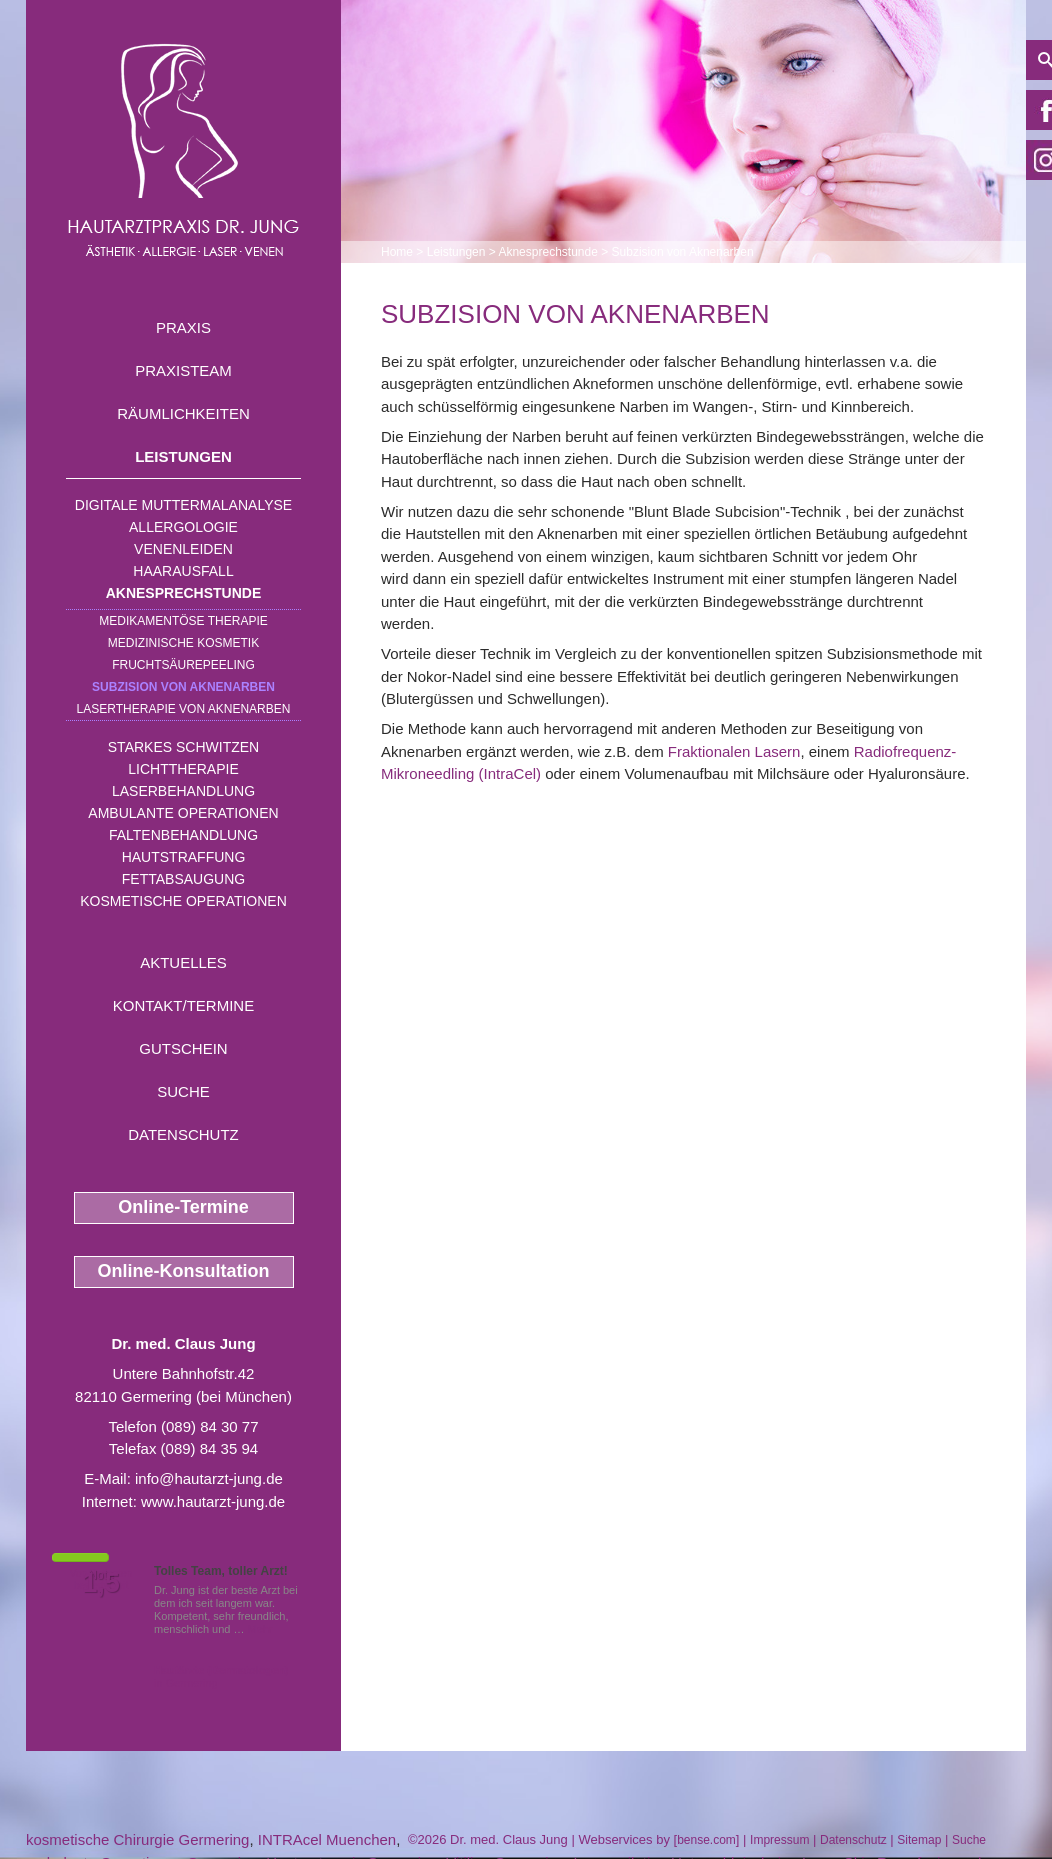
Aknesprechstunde (184, 593)
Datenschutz (183, 1134)
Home (397, 252)
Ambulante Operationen (183, 813)
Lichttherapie (183, 769)
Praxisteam (183, 370)
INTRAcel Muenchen (327, 1839)
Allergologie (183, 527)
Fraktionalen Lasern (734, 751)
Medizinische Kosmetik (183, 643)
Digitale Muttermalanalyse (183, 505)
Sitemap (919, 1840)
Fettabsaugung (183, 879)
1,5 (101, 1583)
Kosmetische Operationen (183, 901)
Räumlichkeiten (183, 413)
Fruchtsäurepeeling (183, 665)
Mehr (260, 1629)
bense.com (706, 1840)
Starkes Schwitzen (183, 747)
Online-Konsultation (184, 1271)
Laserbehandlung (183, 791)
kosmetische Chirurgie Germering (137, 1839)
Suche (183, 1091)
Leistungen (183, 456)
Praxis (183, 327)
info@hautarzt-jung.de (209, 1478)
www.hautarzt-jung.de (213, 1501)
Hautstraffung (184, 857)
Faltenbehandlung (183, 835)
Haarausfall (183, 571)
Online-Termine (183, 1207)
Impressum (779, 1840)
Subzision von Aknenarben (183, 687)
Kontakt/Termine (183, 1005)
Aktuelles (183, 962)
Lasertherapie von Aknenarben (184, 709)
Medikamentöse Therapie (183, 621)
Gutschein (183, 1048)
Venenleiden (183, 549)
